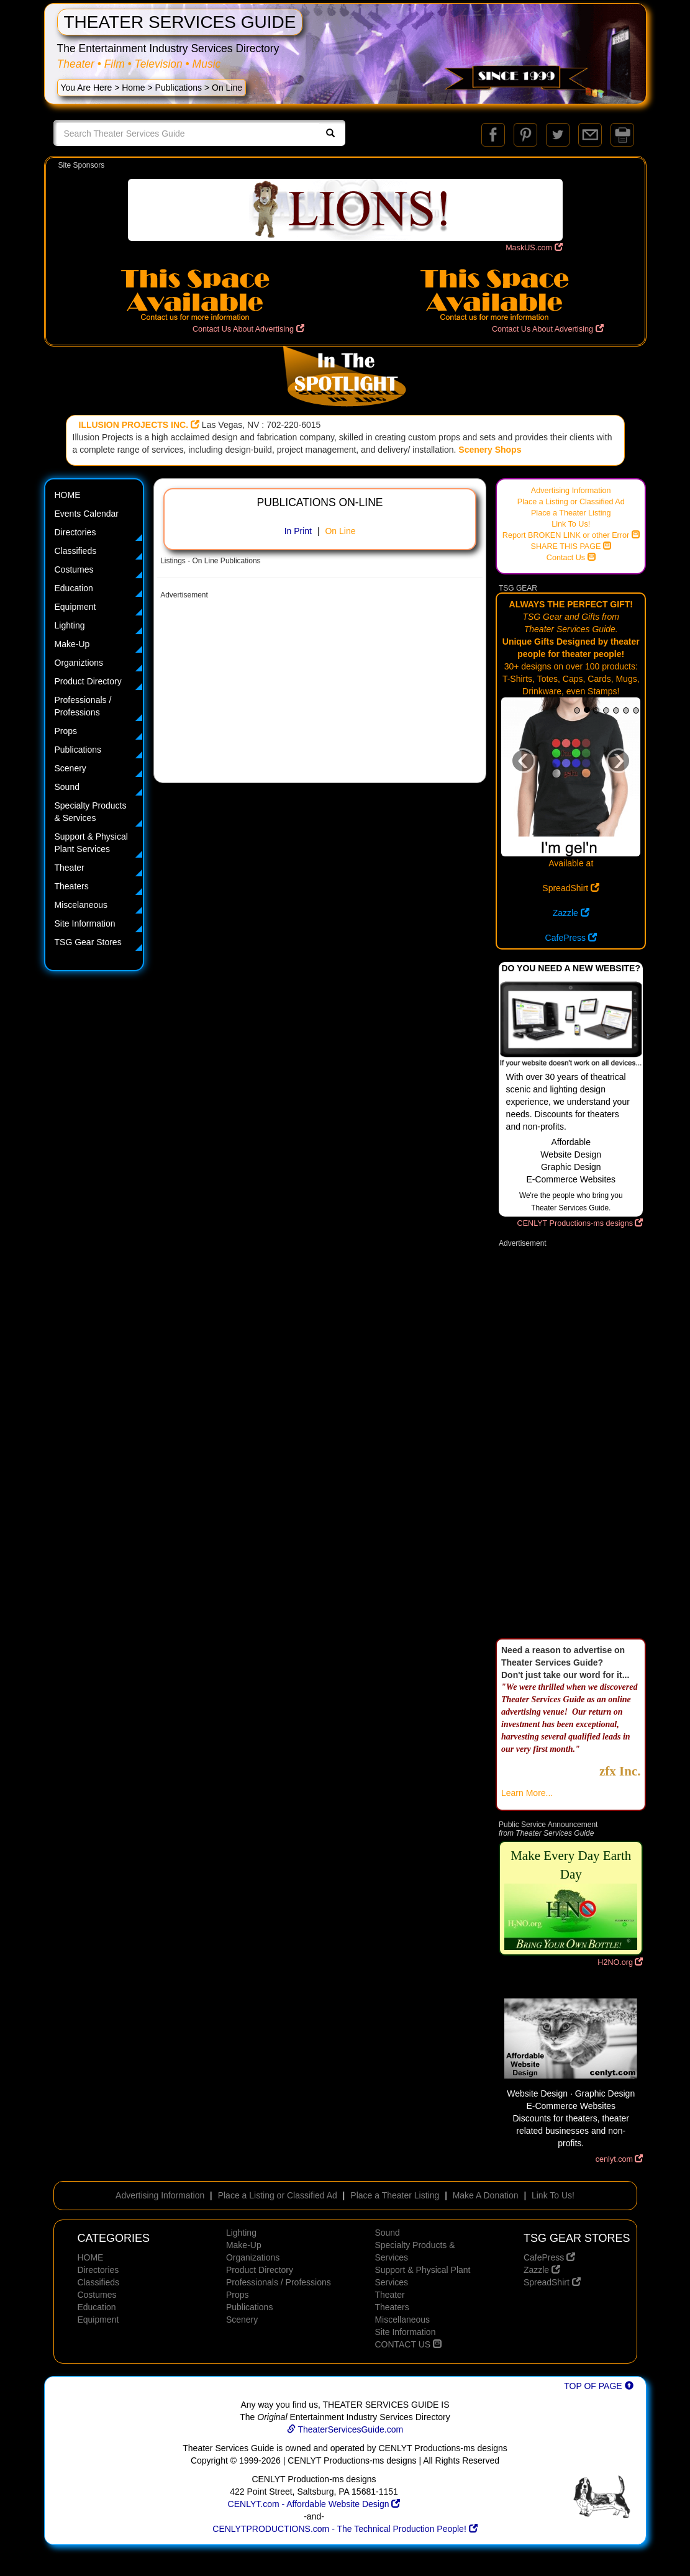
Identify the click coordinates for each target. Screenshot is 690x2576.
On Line (340, 531)
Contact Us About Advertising (248, 329)
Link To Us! (571, 524)
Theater (69, 868)
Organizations (252, 2257)
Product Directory (88, 681)
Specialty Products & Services (91, 811)
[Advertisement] (320, 692)
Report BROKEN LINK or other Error (571, 535)
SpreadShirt (570, 888)
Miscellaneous (402, 2319)
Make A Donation (486, 2195)
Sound (67, 787)
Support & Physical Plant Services (91, 843)
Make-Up (72, 644)
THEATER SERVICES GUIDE (180, 22)
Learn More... (527, 1793)
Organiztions (79, 663)
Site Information (85, 923)
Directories (75, 532)
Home (133, 88)
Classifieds (76, 551)
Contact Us (571, 557)
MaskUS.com (534, 247)
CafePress (571, 938)
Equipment (75, 607)
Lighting (70, 625)
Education (74, 588)
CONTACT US (408, 2344)
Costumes (74, 569)
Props (66, 731)
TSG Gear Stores (88, 942)
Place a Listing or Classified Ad (571, 501)
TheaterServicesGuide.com (345, 2429)
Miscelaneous (81, 905)
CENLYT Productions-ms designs (580, 1223)
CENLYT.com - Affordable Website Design (314, 2504)
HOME (68, 495)
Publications (178, 88)
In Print (298, 531)
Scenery (70, 768)
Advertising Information (571, 490)
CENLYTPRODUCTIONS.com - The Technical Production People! (344, 2529)
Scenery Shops (489, 450)
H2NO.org (620, 1962)
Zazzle (571, 913)
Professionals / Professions (83, 706)
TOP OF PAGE (598, 2386)
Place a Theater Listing (571, 513)
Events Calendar (87, 514)
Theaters (72, 886)
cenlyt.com (619, 2159)
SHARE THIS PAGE (571, 546)
